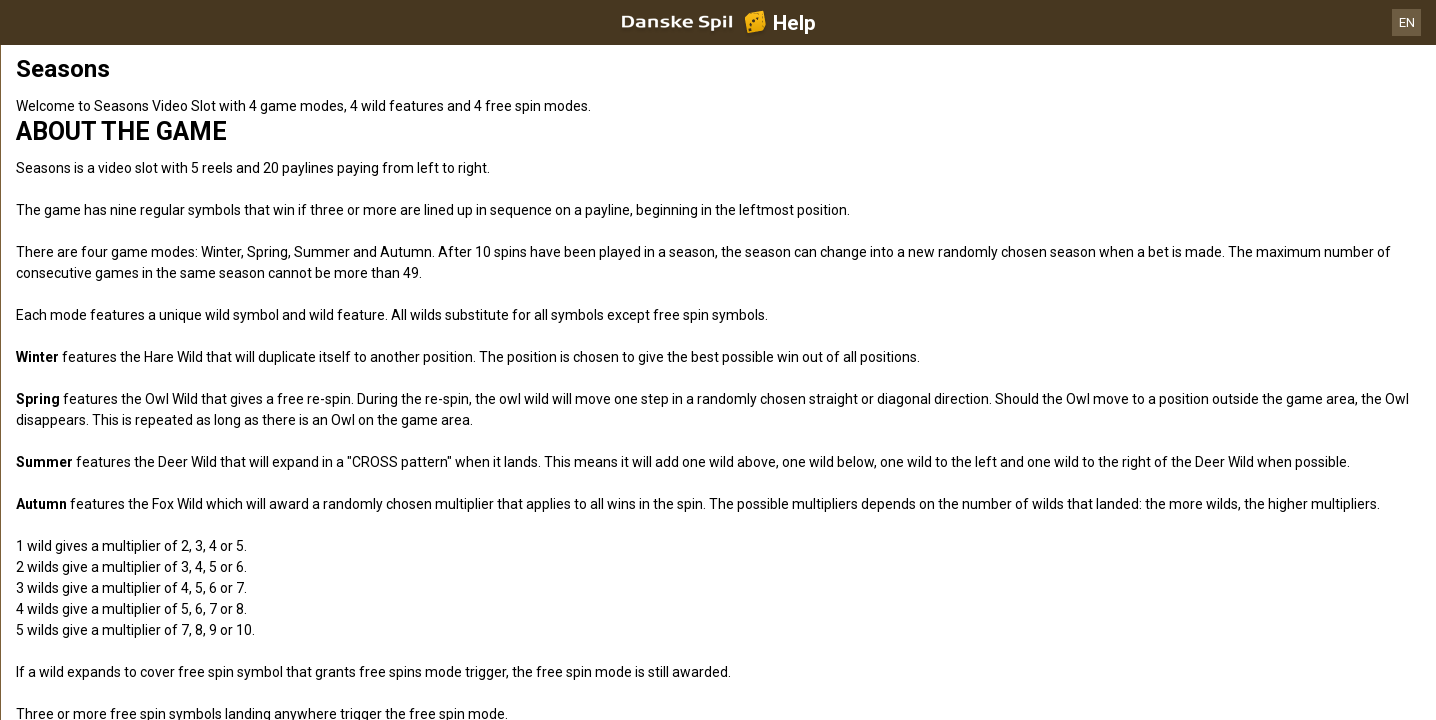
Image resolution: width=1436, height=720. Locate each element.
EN (1407, 22)
